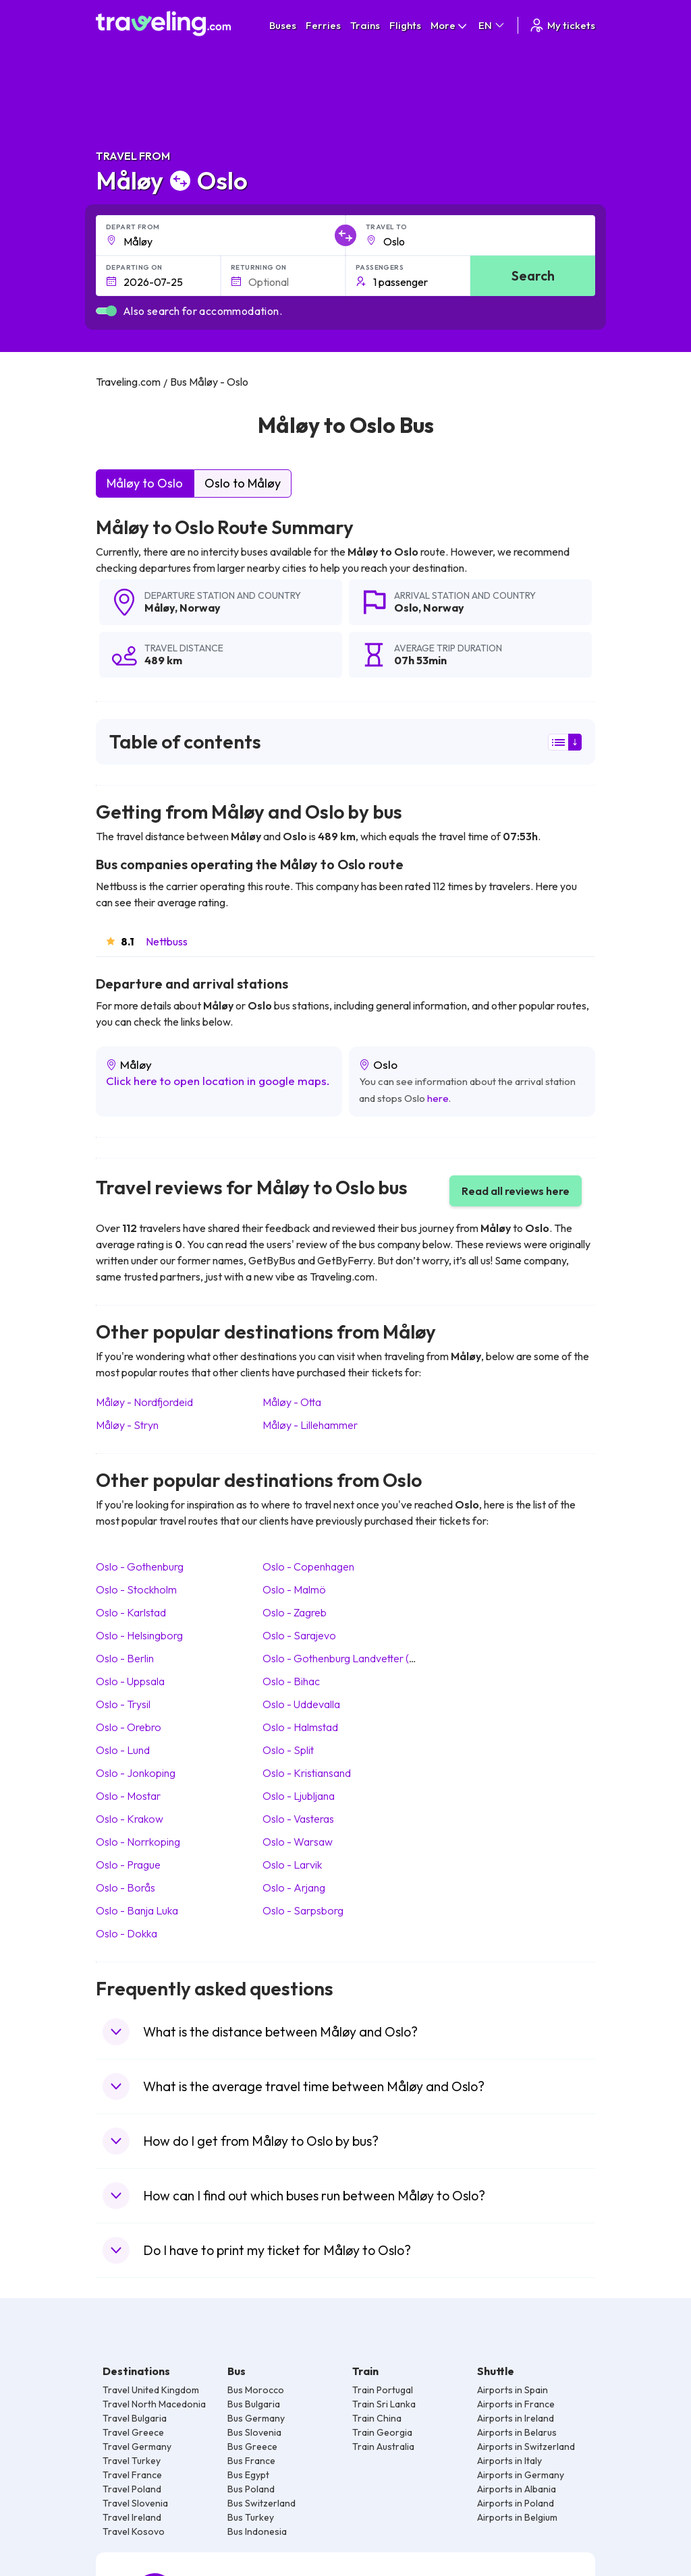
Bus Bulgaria (253, 2404)
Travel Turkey (132, 2461)
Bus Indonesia (257, 2531)
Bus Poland (251, 2489)
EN (492, 25)
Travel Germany (137, 2446)
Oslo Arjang (293, 1887)
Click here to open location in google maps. (218, 1081)
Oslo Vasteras (298, 1818)
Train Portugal (382, 2390)
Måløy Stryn (127, 1425)
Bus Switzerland (261, 2503)
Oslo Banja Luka (137, 1910)
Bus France (251, 2461)
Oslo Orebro (128, 1727)
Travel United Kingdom (151, 2390)
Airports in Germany (520, 2475)
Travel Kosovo (134, 2531)
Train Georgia (382, 2432)
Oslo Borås (125, 1887)
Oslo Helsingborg (139, 1635)
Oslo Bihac (291, 1681)
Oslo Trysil (123, 1704)
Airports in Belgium (517, 2517)
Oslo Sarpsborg (302, 1910)
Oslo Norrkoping (138, 1841)
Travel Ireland (132, 2517)
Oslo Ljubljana (298, 1796)
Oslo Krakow (129, 1818)
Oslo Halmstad (300, 1727)
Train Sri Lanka (384, 2404)
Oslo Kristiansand (306, 1773)
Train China (377, 2418)
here (438, 1098)
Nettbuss (167, 941)
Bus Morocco (255, 2390)
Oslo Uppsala (130, 1681)
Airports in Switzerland (526, 2446)
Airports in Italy (509, 2461)
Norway (200, 607)
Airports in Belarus (517, 2432)
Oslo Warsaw (297, 1841)
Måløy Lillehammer (310, 1425)
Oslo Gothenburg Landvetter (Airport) (354, 1658)
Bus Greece (252, 2446)
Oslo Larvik (292, 1864)
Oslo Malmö (294, 1589)
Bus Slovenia (254, 2432)
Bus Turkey (250, 2517)
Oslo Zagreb (294, 1612)
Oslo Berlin (125, 1658)
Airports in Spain (512, 2390)
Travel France (132, 2475)
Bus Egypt (248, 2475)
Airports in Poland (515, 2503)
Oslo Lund (123, 1750)
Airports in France (516, 2404)
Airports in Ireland (515, 2418)
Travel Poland (132, 2489)
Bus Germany (256, 2418)
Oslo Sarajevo (299, 1635)
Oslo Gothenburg (140, 1566)
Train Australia (383, 2446)
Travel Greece (133, 2432)
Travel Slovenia (135, 2503)
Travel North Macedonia (154, 2404)
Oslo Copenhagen (308, 1566)
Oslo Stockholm (136, 1589)
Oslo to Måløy (242, 483)
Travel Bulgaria (135, 2418)
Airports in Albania (516, 2489)
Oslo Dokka (126, 1933)
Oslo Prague (128, 1864)
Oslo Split (288, 1750)
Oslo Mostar (128, 1796)
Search (533, 275)
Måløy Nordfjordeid (144, 1402)
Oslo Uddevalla (301, 1704)
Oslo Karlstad (131, 1612)
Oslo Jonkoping (135, 1773)
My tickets (561, 25)
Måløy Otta (291, 1402)
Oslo (406, 607)
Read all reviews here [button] (516, 1191)
